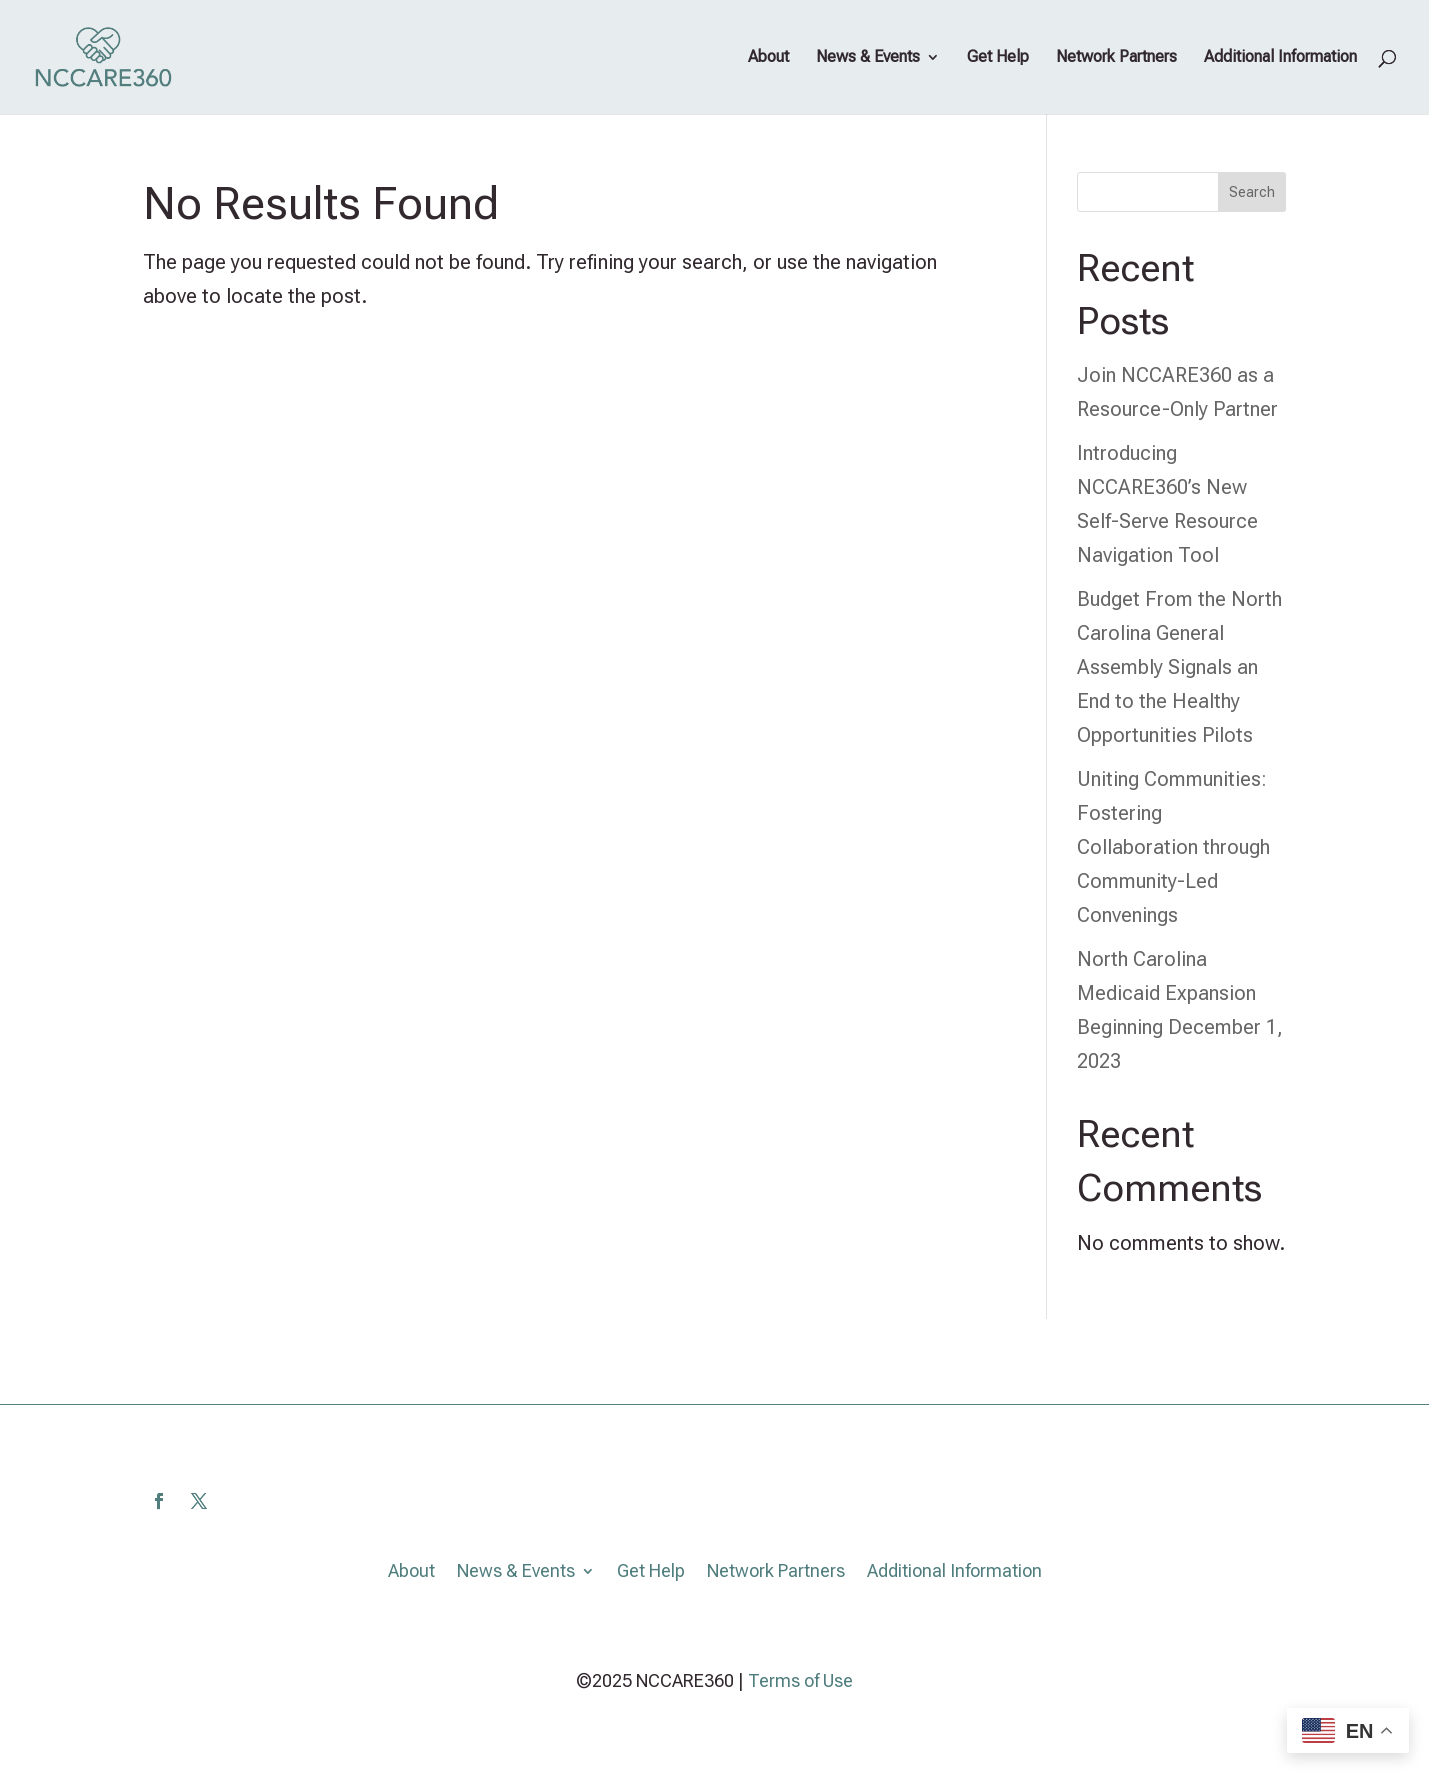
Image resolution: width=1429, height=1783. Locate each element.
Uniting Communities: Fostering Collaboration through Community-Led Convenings (1173, 847)
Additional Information (1280, 58)
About (768, 58)
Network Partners (1116, 58)
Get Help (998, 58)
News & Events (868, 58)
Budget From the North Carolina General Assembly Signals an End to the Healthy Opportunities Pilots (1179, 667)
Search (1252, 192)
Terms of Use (800, 1680)
